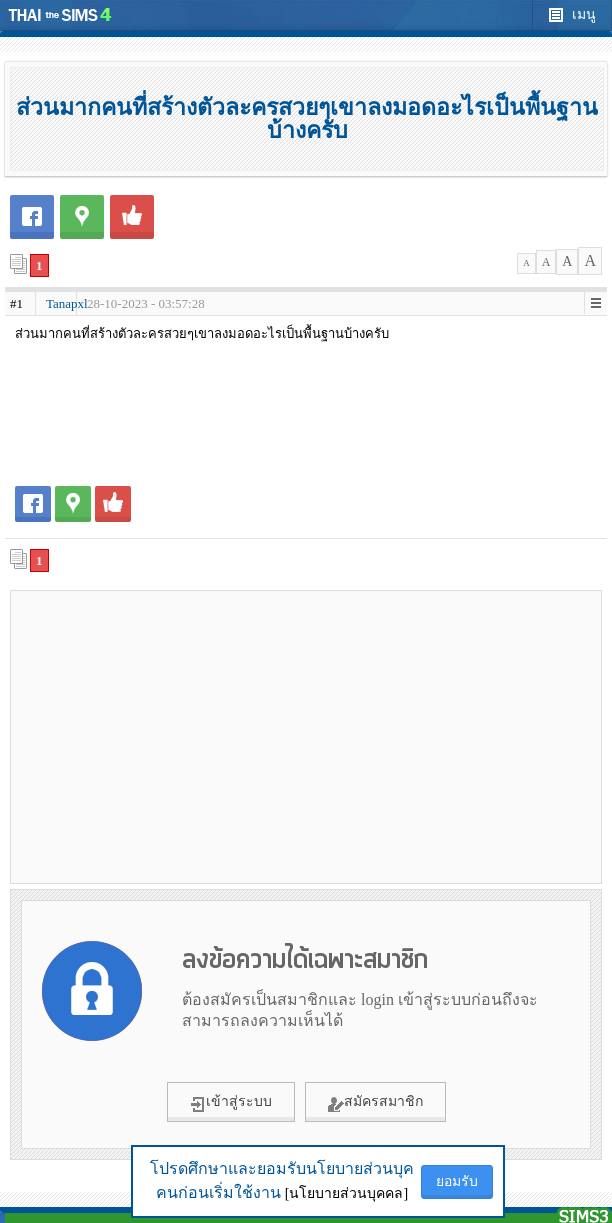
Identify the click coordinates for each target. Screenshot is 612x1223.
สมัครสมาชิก (375, 1103)
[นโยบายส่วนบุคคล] (346, 1193)
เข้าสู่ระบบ (231, 1103)
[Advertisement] (306, 736)
